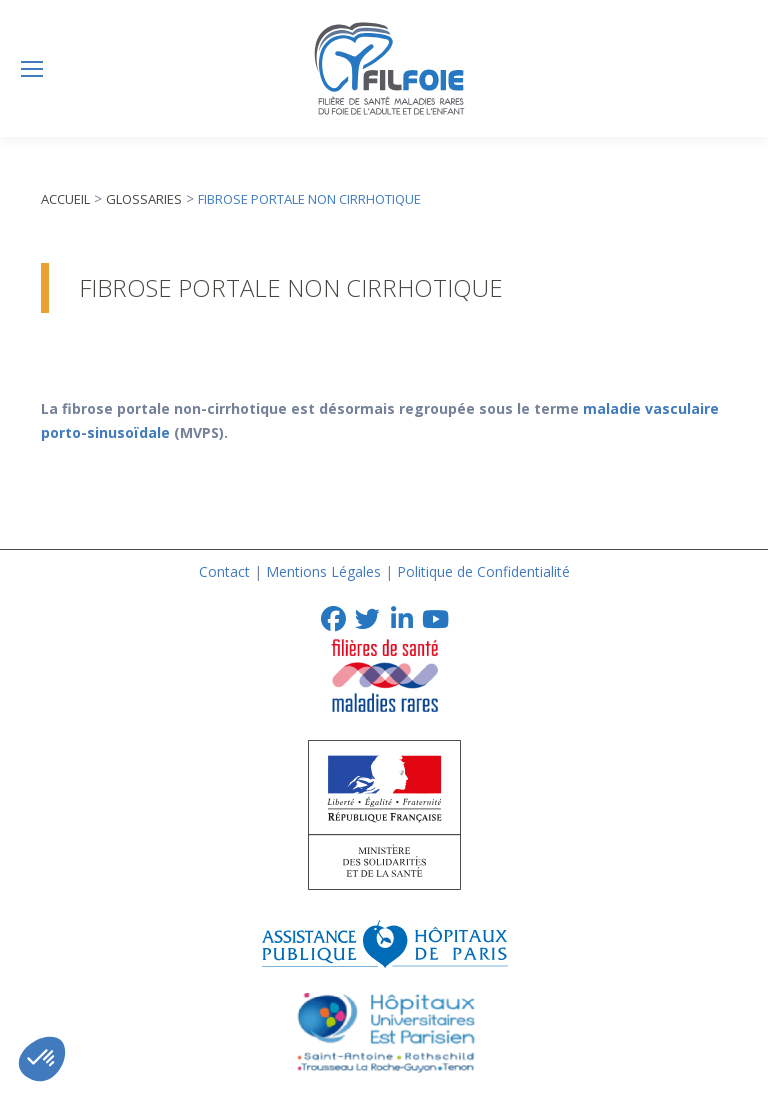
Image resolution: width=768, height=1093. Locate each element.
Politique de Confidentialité (483, 571)
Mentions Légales (323, 571)
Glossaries (144, 199)
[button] (42, 1059)
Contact (224, 571)
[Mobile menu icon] (32, 69)
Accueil (65, 199)
